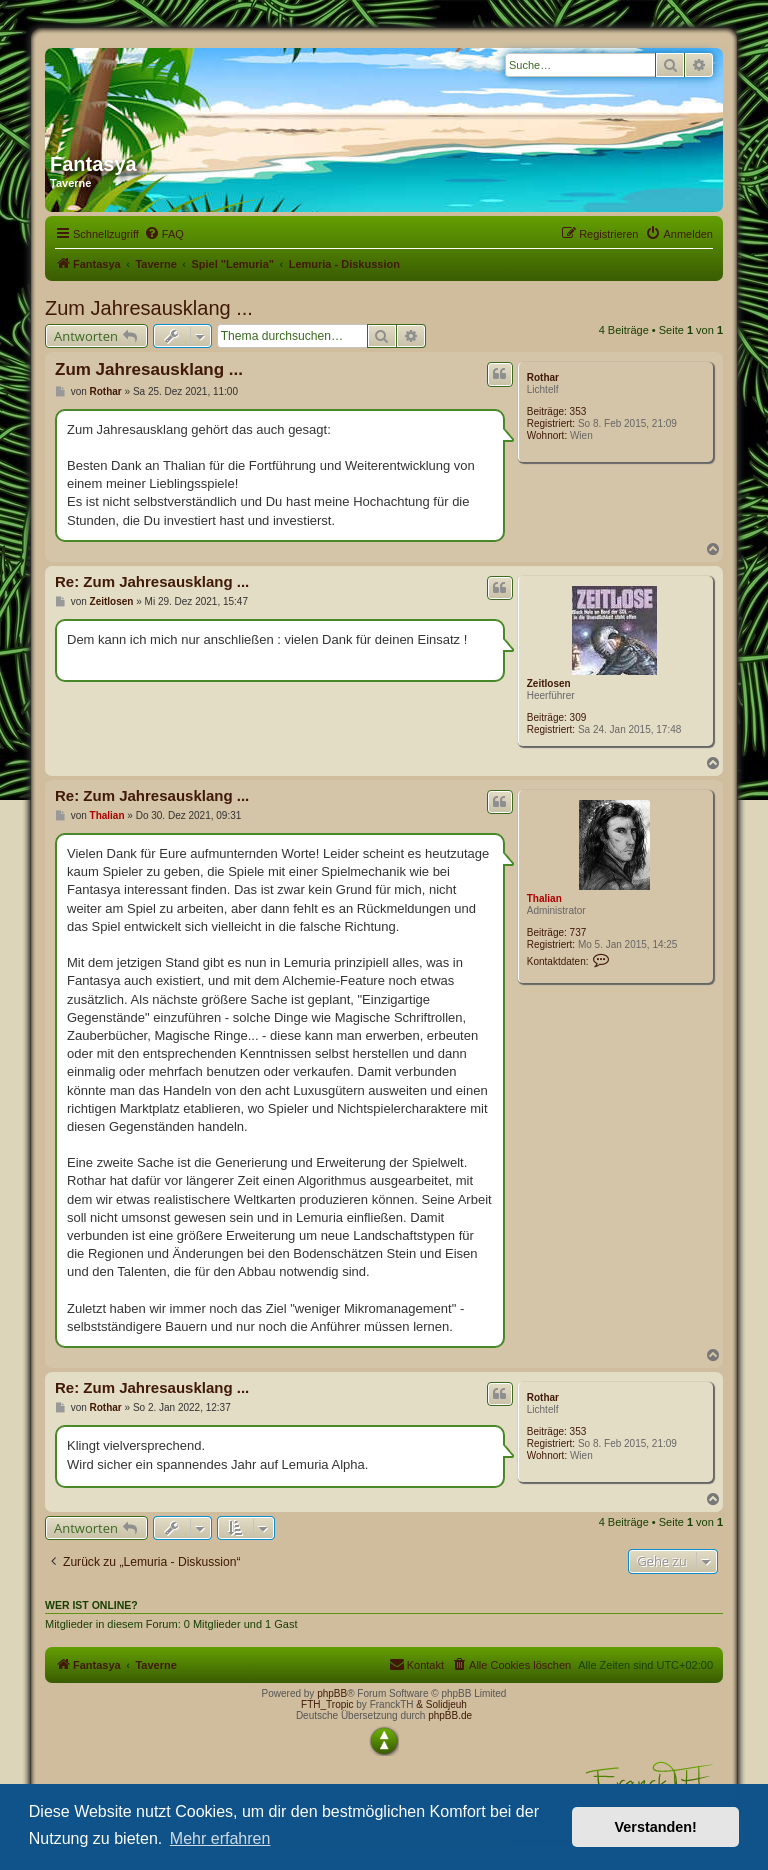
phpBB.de (450, 1715)
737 (578, 932)
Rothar (543, 377)
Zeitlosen (549, 683)
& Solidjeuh (441, 1704)
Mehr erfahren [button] (220, 1838)
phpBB (332, 1693)
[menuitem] (164, 234)
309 (578, 717)
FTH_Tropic (327, 1704)
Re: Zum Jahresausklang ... (152, 581)
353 (578, 411)
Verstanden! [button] (656, 1827)
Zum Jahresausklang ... (149, 308)
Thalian (544, 898)
